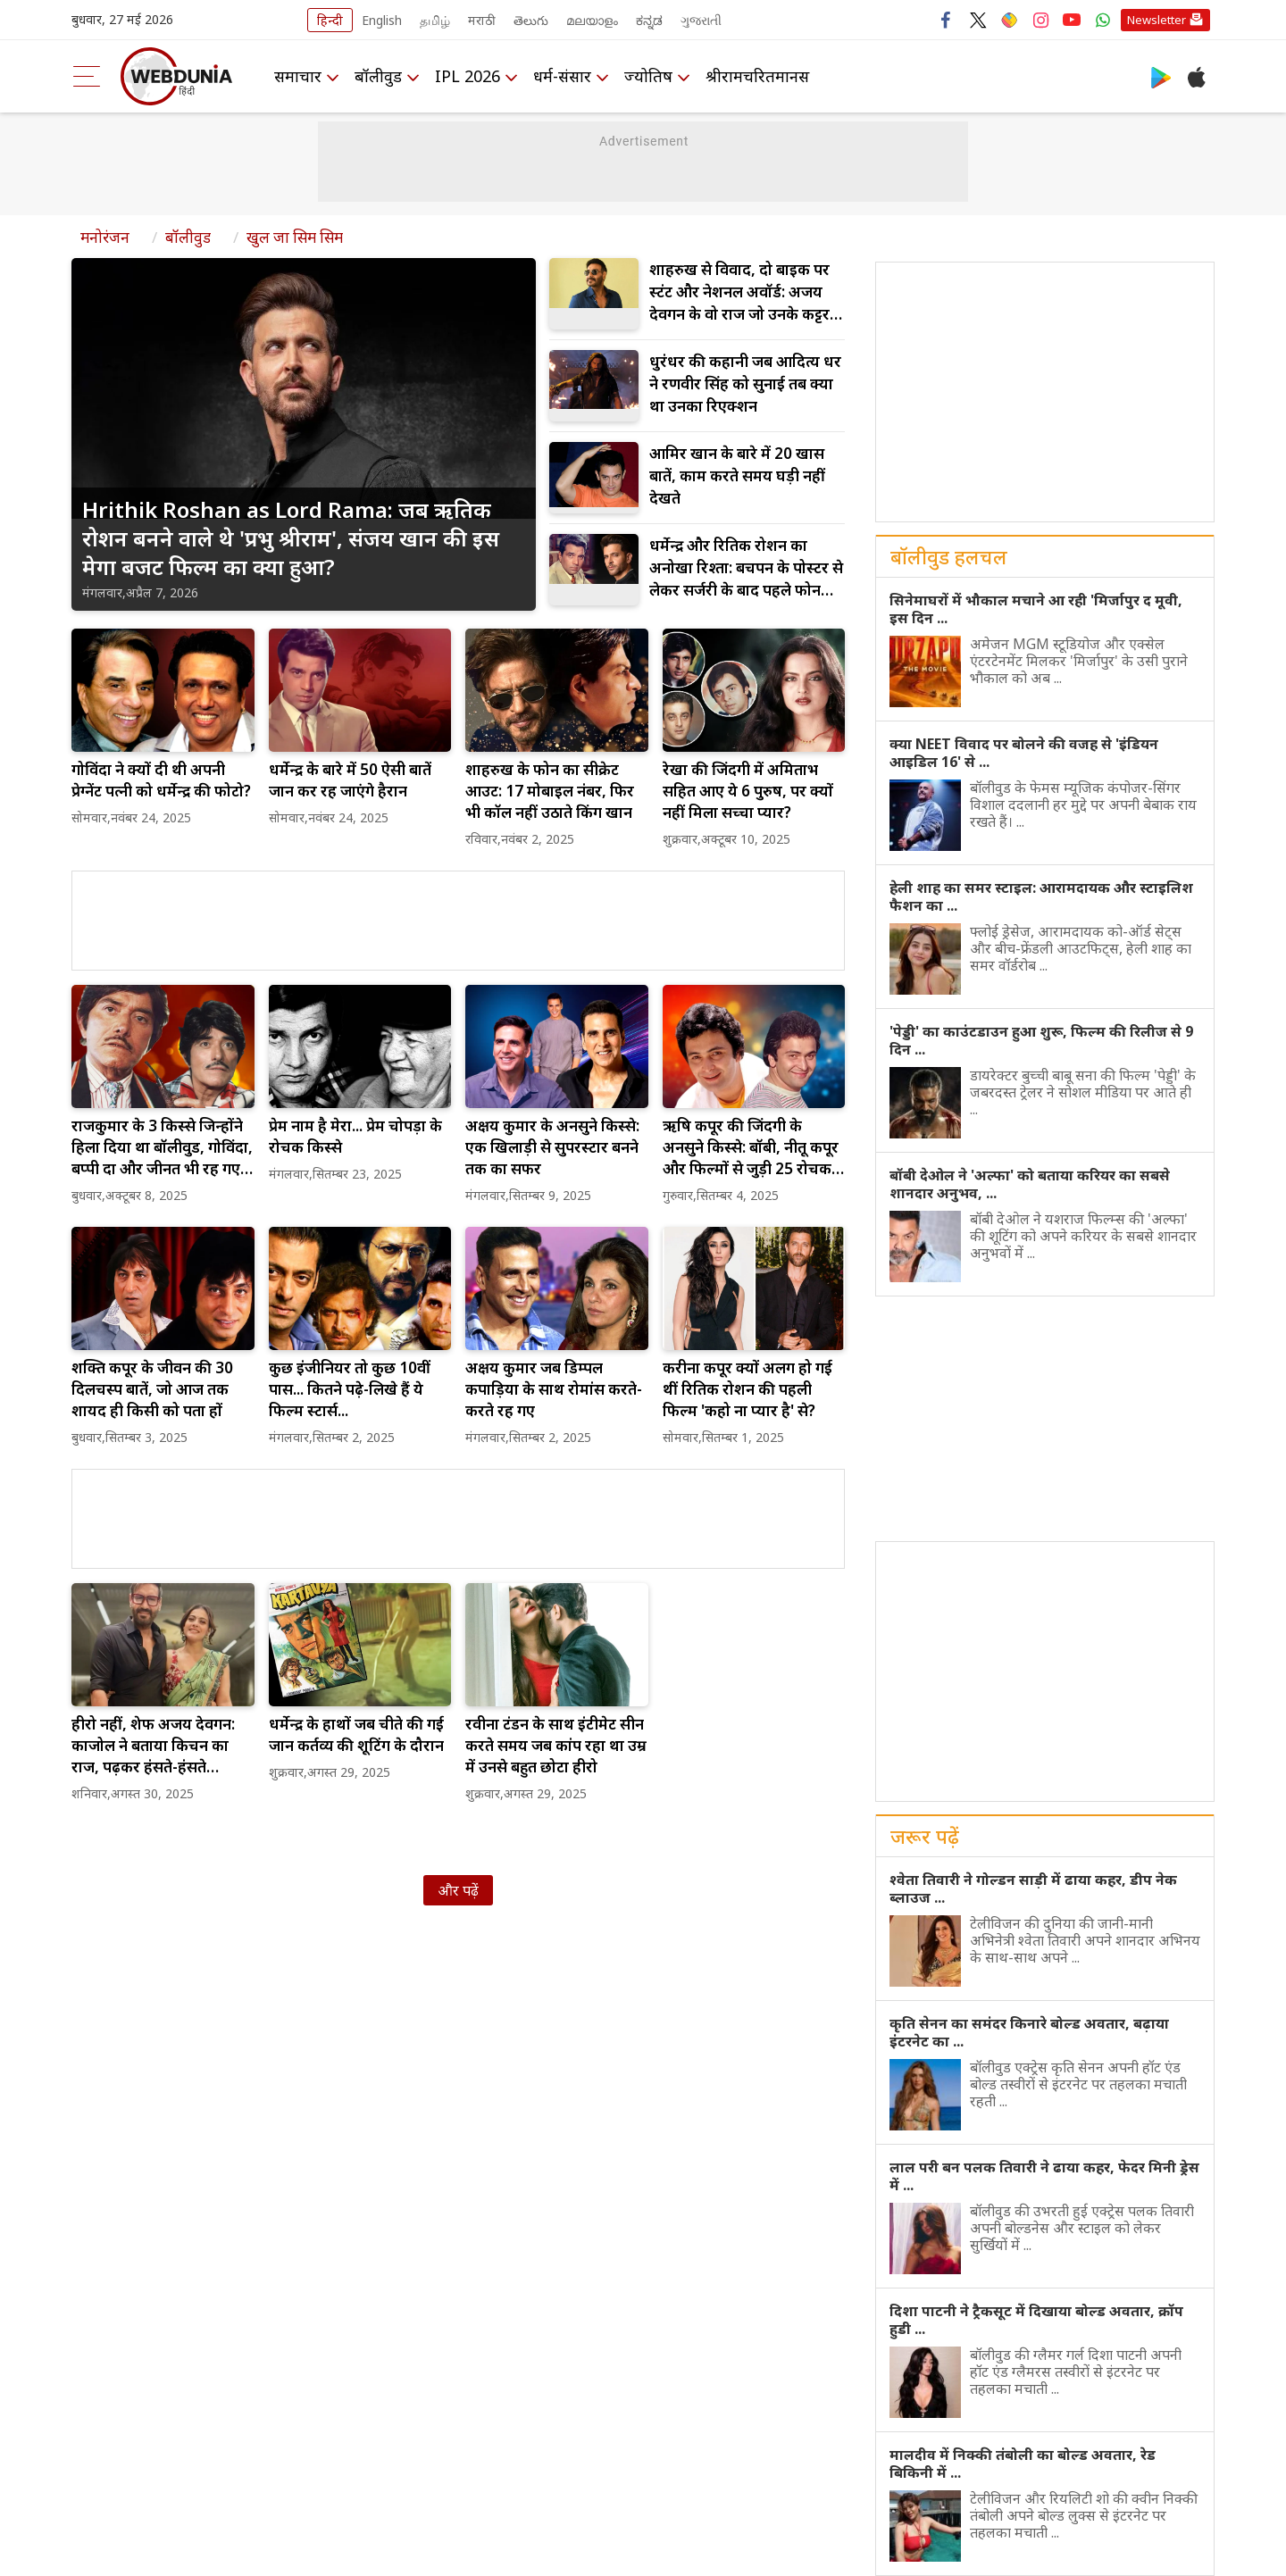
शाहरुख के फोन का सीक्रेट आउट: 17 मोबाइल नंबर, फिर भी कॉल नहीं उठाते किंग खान (549, 790)
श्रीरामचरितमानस (757, 76)
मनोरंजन (104, 237)
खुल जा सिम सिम (294, 237)
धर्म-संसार (562, 76)
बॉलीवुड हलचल (948, 556)
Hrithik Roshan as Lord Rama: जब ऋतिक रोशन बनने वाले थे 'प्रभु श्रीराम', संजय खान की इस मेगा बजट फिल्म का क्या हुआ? (290, 538)
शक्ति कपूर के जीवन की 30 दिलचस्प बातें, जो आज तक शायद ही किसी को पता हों (152, 1389)
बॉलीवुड (378, 76)
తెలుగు (531, 20)
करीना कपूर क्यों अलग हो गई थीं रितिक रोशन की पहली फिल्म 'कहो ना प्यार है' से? (747, 1389)
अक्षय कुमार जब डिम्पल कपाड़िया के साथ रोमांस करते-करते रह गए (553, 1389)
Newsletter (1156, 20)
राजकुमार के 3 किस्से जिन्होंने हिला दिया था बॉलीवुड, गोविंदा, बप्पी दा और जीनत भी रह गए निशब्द (162, 1147)
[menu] (87, 76)
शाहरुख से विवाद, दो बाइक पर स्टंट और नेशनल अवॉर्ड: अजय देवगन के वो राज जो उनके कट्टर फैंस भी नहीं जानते (739, 292)
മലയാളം (592, 20)
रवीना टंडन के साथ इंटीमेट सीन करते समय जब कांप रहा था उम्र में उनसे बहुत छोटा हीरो (556, 1745)
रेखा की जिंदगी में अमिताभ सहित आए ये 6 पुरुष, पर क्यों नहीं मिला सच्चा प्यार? (748, 790)
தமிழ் (435, 20)
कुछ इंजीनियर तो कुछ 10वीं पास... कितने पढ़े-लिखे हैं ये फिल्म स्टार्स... (349, 1389)
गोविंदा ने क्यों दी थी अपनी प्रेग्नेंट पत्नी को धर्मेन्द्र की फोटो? (161, 780)
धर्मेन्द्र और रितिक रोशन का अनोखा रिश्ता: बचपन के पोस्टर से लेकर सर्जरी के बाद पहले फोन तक (746, 568)
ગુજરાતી (701, 20)
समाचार (298, 76)
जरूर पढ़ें (924, 1835)
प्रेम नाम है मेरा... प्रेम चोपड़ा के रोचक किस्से (355, 1136)
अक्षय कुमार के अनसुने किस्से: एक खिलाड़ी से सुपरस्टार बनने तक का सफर (552, 1147)
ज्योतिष (648, 76)
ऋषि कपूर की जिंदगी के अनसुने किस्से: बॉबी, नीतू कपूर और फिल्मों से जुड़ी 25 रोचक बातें (751, 1147)
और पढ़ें (458, 1890)
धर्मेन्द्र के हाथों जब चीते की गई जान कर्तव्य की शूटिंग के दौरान (356, 1734)
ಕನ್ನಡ (649, 20)
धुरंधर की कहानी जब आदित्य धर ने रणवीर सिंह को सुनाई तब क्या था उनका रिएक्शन (745, 383)
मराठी (482, 20)
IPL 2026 (467, 76)
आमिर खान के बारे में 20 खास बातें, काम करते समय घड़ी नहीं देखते (737, 475)
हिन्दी (330, 20)
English (382, 20)
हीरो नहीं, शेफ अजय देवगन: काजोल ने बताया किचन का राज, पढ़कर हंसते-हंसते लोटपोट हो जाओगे (153, 1745)
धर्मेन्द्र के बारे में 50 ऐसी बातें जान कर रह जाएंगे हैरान (350, 780)
